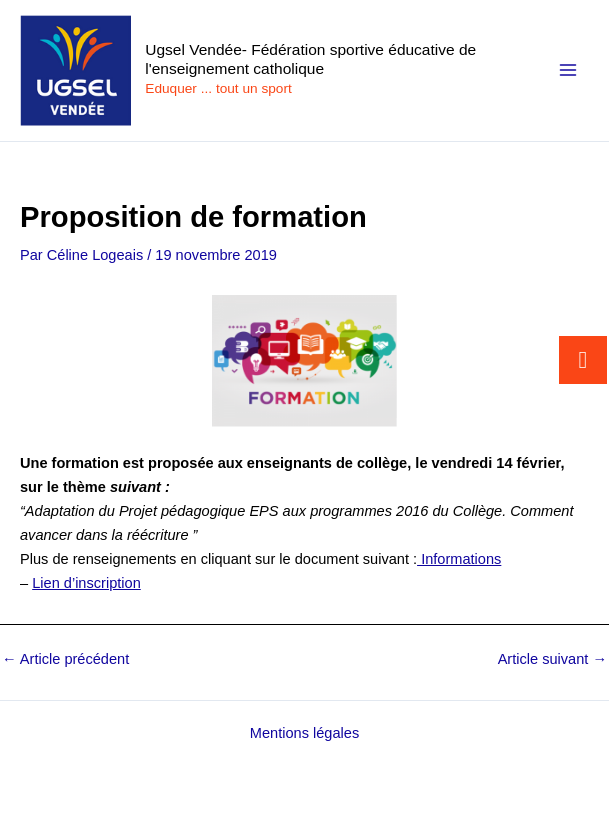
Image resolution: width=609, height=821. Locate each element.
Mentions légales (304, 733)
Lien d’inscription (86, 583)
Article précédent (65, 659)
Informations (459, 559)
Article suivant (552, 659)
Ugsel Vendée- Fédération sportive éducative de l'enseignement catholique (310, 59)
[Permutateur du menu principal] (568, 70)
